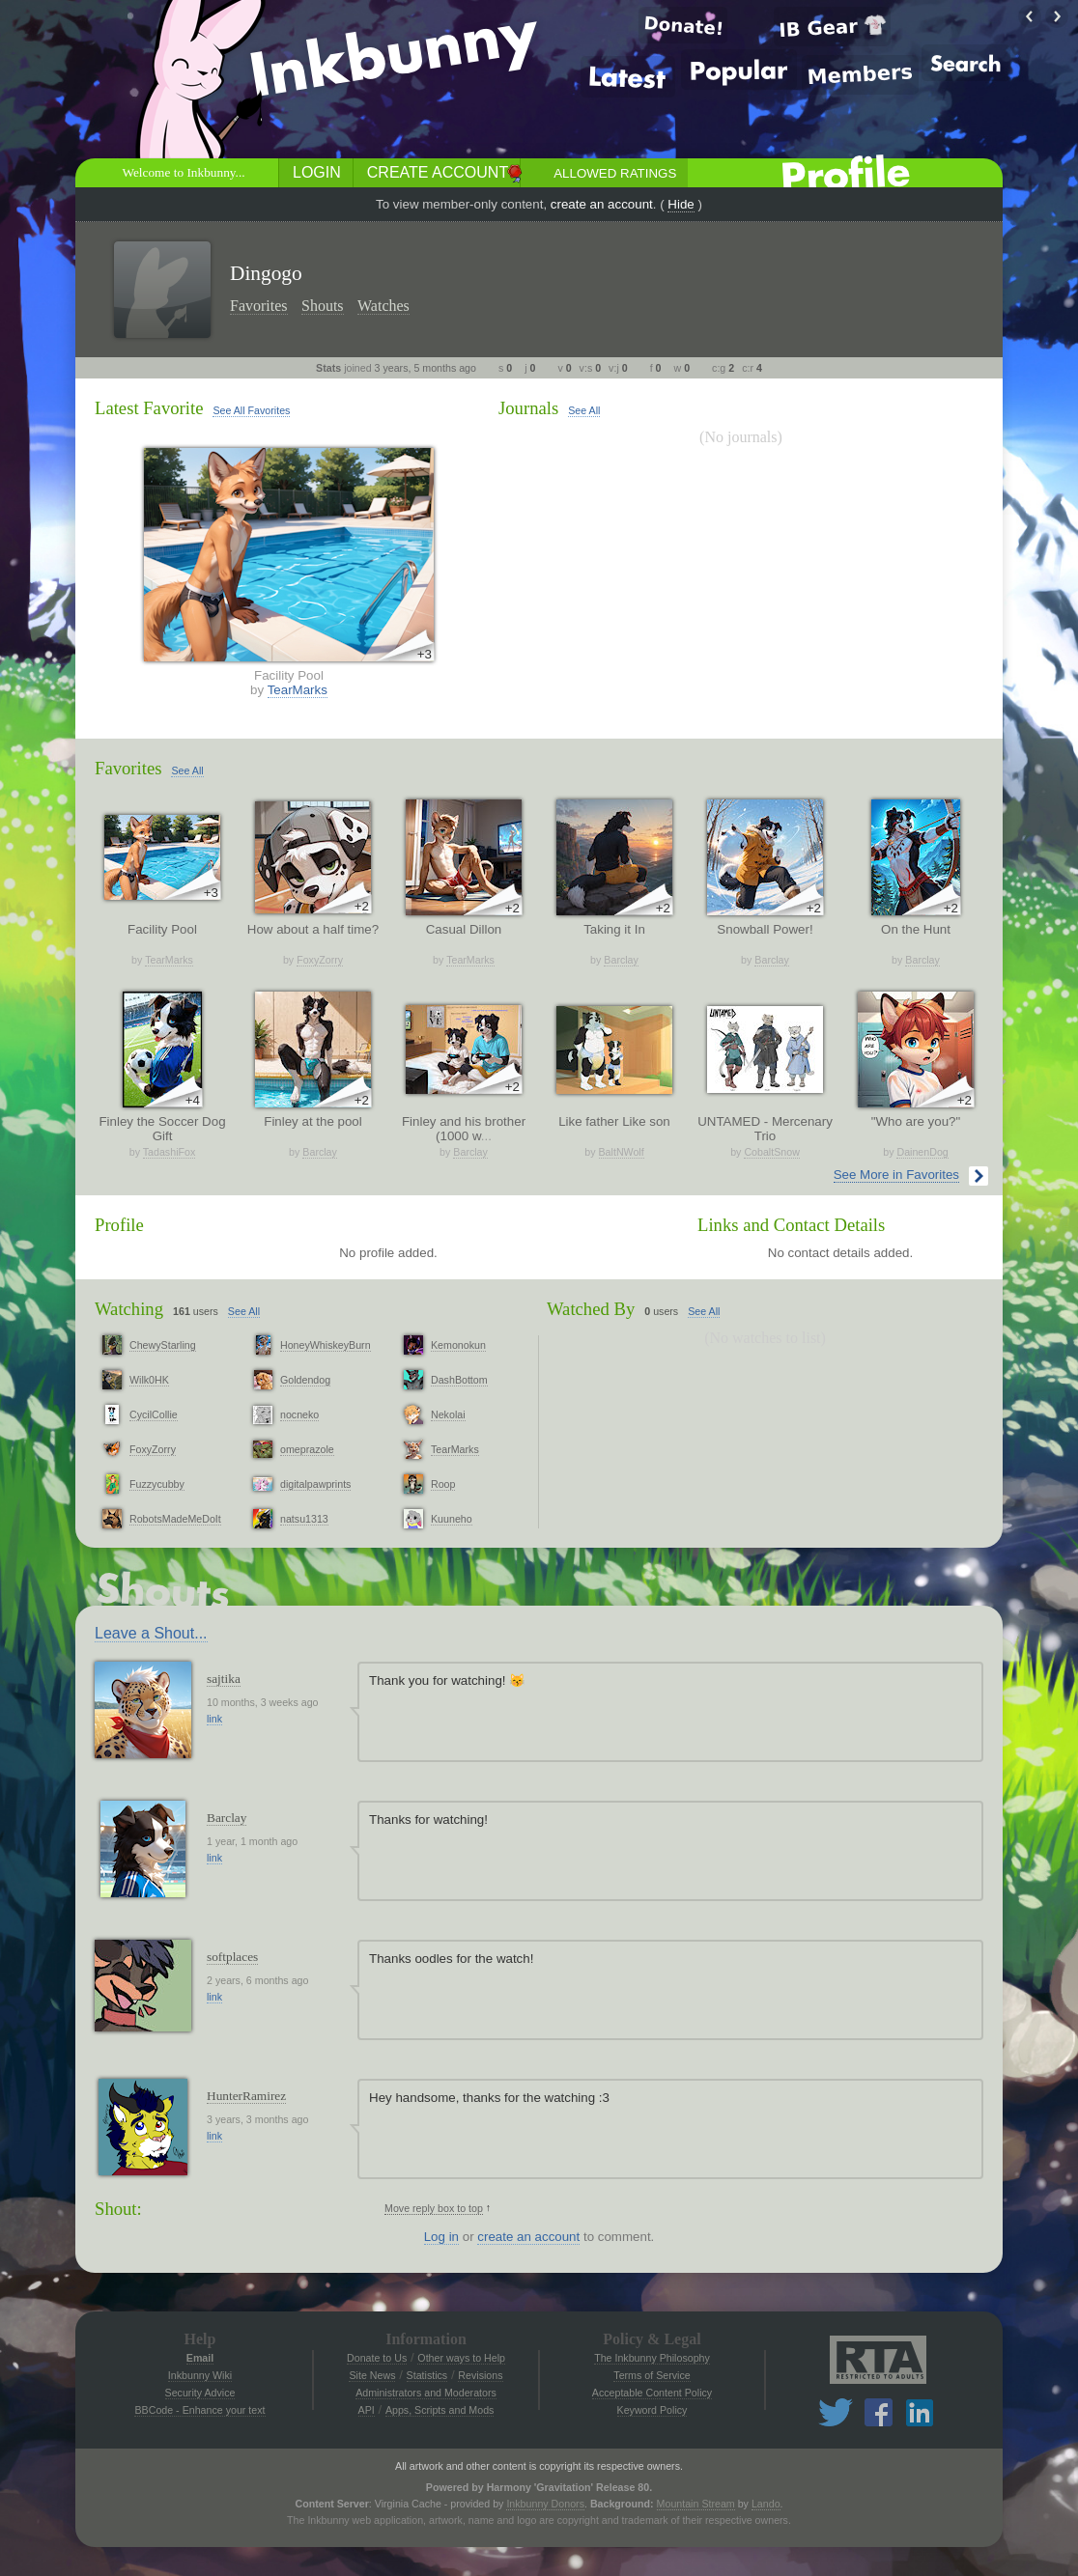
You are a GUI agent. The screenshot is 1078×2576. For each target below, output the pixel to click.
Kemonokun (458, 1345)
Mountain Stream (696, 2503)
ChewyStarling (162, 1345)
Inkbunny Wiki (200, 2375)
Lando (766, 2503)
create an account (602, 204)
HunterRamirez (246, 2095)
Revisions (480, 2375)
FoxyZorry (320, 960)
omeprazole (307, 1449)
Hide (680, 204)
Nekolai (448, 1414)
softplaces (232, 1956)
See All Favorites (251, 410)
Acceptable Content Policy (652, 2392)
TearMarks (297, 690)
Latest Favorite (149, 408)
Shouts (322, 305)
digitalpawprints (315, 1484)
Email (199, 2358)
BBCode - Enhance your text (199, 2410)
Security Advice (200, 2392)
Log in (441, 2236)
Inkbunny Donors (545, 2503)
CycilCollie (153, 1414)
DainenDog (922, 1152)
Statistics (427, 2375)
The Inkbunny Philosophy (652, 2358)
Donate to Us (377, 2358)
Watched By (591, 1309)
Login (317, 172)
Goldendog (305, 1380)
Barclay (621, 960)
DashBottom (459, 1380)
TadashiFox (169, 1152)
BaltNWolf (621, 1152)
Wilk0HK (149, 1380)
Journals (528, 408)
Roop (443, 1484)
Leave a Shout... (151, 1633)
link (214, 1718)
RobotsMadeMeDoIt (175, 1519)
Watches (383, 305)
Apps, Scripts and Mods (440, 2410)
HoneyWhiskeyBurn (325, 1345)
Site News (372, 2375)
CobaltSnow (771, 1152)
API (366, 2410)
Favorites (259, 305)
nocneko (299, 1414)
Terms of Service (651, 2375)
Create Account (437, 172)
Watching (129, 1309)
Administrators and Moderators (425, 2392)
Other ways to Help (461, 2358)
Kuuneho (451, 1519)
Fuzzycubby (156, 1484)
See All (584, 410)
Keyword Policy (652, 2410)
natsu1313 (304, 1519)
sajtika (224, 1678)
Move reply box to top (433, 2208)
